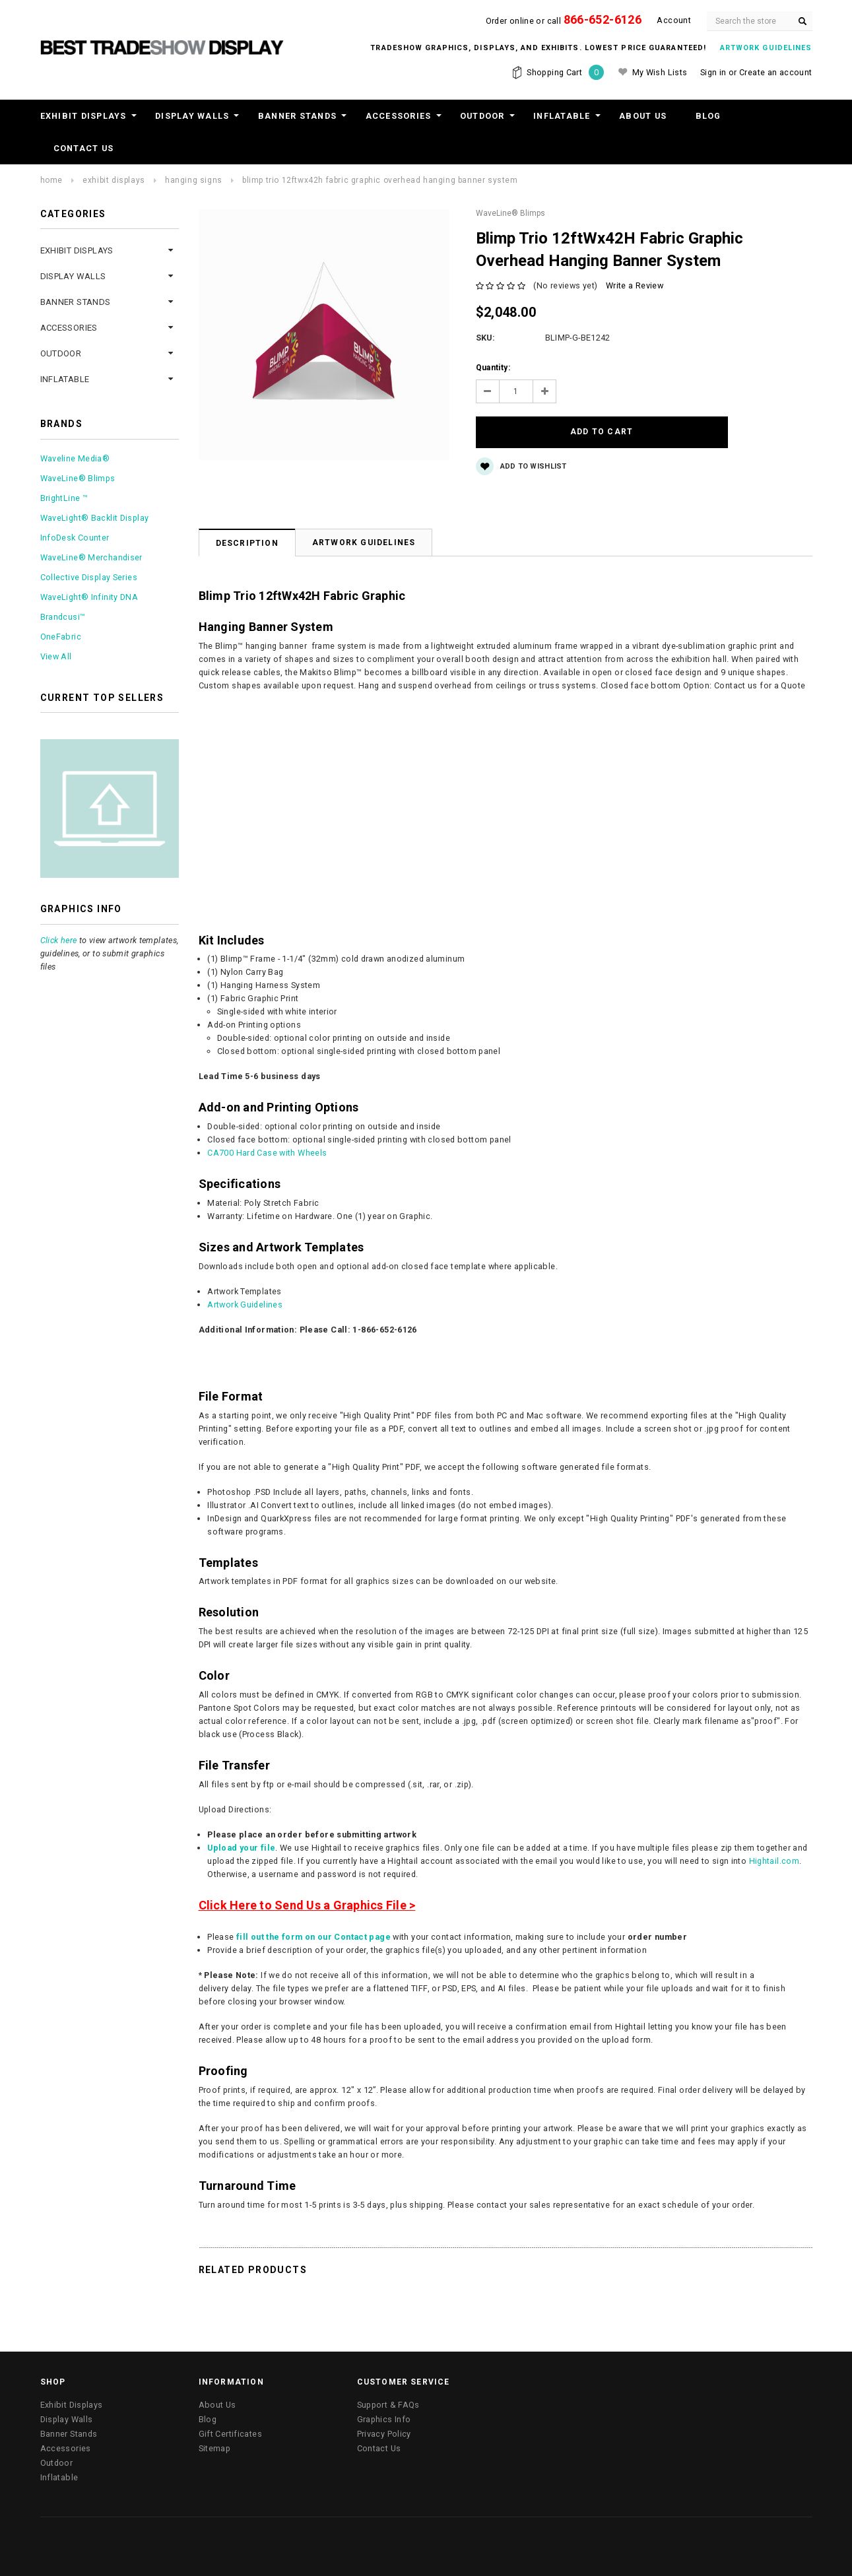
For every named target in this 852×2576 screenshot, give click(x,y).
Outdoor (482, 116)
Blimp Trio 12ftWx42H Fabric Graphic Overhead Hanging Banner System (380, 180)
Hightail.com (774, 1833)
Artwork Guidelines (364, 514)
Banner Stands (297, 116)
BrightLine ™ (64, 498)
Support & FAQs (388, 2377)
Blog (708, 116)
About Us (643, 116)
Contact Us (83, 148)
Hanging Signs (193, 180)
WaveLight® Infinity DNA (89, 597)
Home (51, 180)
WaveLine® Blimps (77, 478)
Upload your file (241, 1820)
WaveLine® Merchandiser (91, 557)
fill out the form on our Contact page (313, 1909)
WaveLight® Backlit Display (94, 518)
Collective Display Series (88, 577)
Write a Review (634, 285)
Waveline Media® (75, 458)
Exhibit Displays (83, 116)
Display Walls (192, 116)
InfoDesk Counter (75, 538)
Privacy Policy (384, 2406)
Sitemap (215, 2421)
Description (247, 515)
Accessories (399, 116)
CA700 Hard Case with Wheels (267, 1125)
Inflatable (562, 116)
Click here (58, 940)
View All (56, 656)
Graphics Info (384, 2391)
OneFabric (60, 637)
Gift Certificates (230, 2406)
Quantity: (493, 367)
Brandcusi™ (63, 617)
